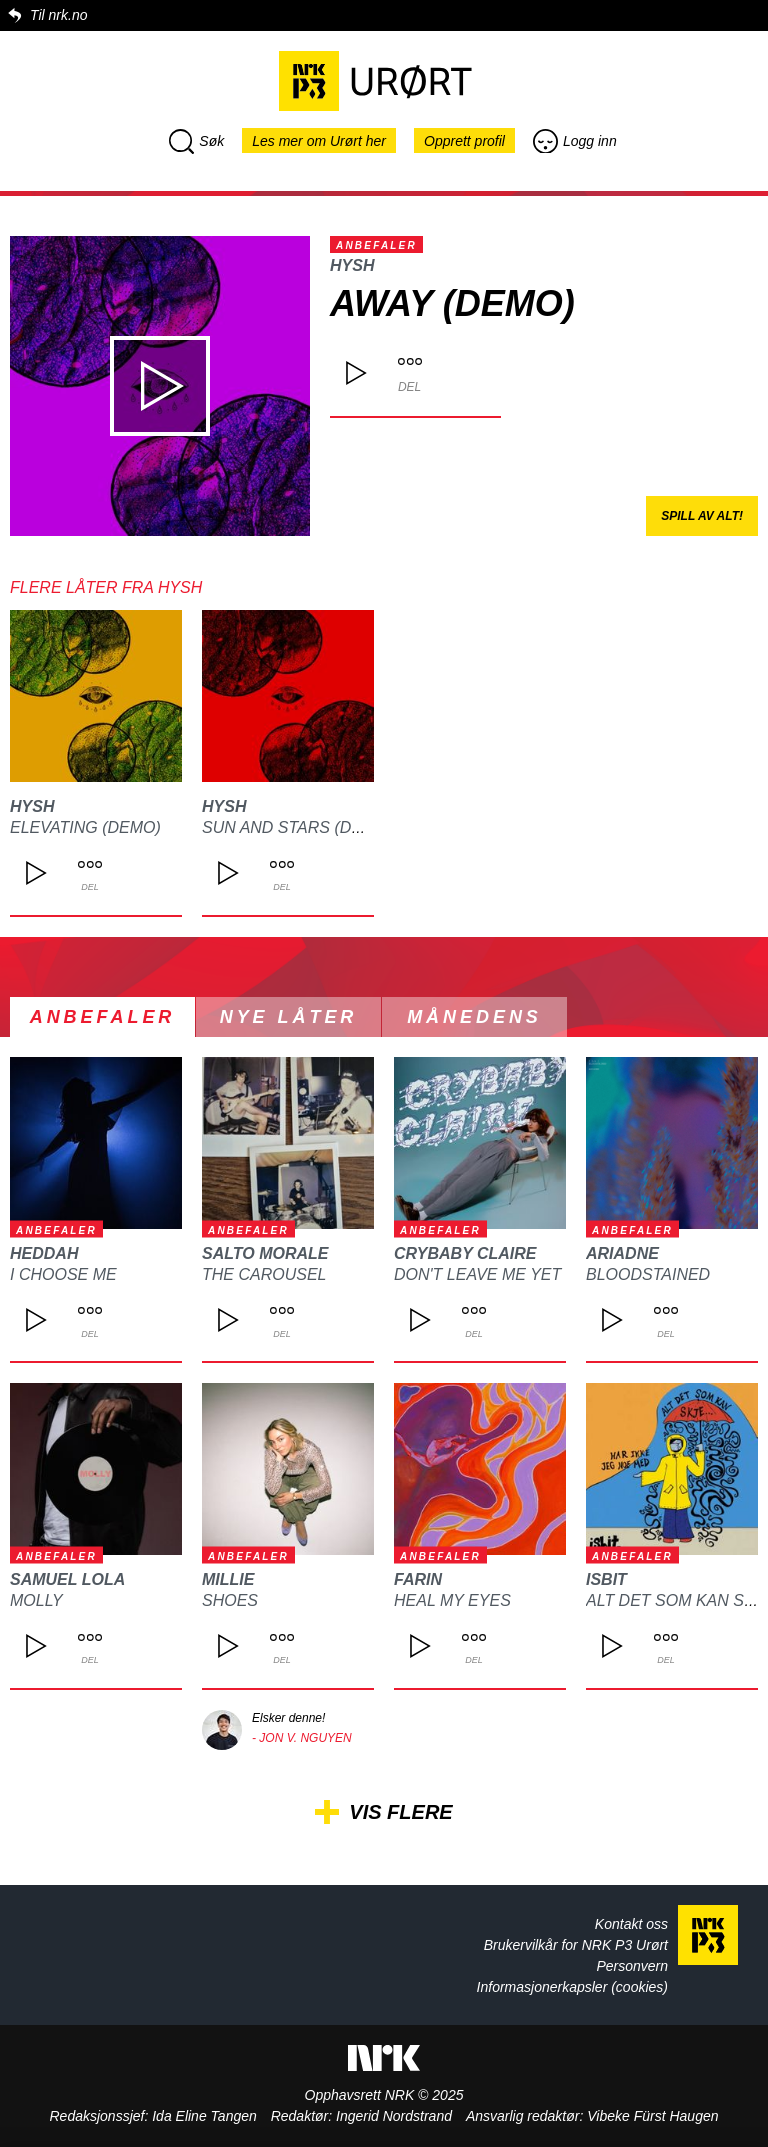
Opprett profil (464, 141)
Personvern (632, 1966)
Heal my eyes (452, 1600)
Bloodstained (648, 1274)
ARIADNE (622, 1253)
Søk (196, 141)
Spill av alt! (702, 516)
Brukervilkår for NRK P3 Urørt (576, 1945)
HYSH (352, 265)
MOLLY (36, 1600)
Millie (228, 1579)
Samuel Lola (67, 1579)
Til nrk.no (58, 15)
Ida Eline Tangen (204, 2116)
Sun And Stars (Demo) (297, 827)
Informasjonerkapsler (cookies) (572, 1987)
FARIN (418, 1579)
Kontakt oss (631, 1924)
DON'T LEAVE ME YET (477, 1274)
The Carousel (264, 1274)
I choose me (63, 1274)
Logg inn (575, 141)
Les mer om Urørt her (319, 141)
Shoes (230, 1600)
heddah (44, 1253)
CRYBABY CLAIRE (465, 1253)
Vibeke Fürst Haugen (652, 2116)
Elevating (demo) (85, 827)
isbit (606, 1579)
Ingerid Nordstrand (394, 2116)
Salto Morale (265, 1253)
